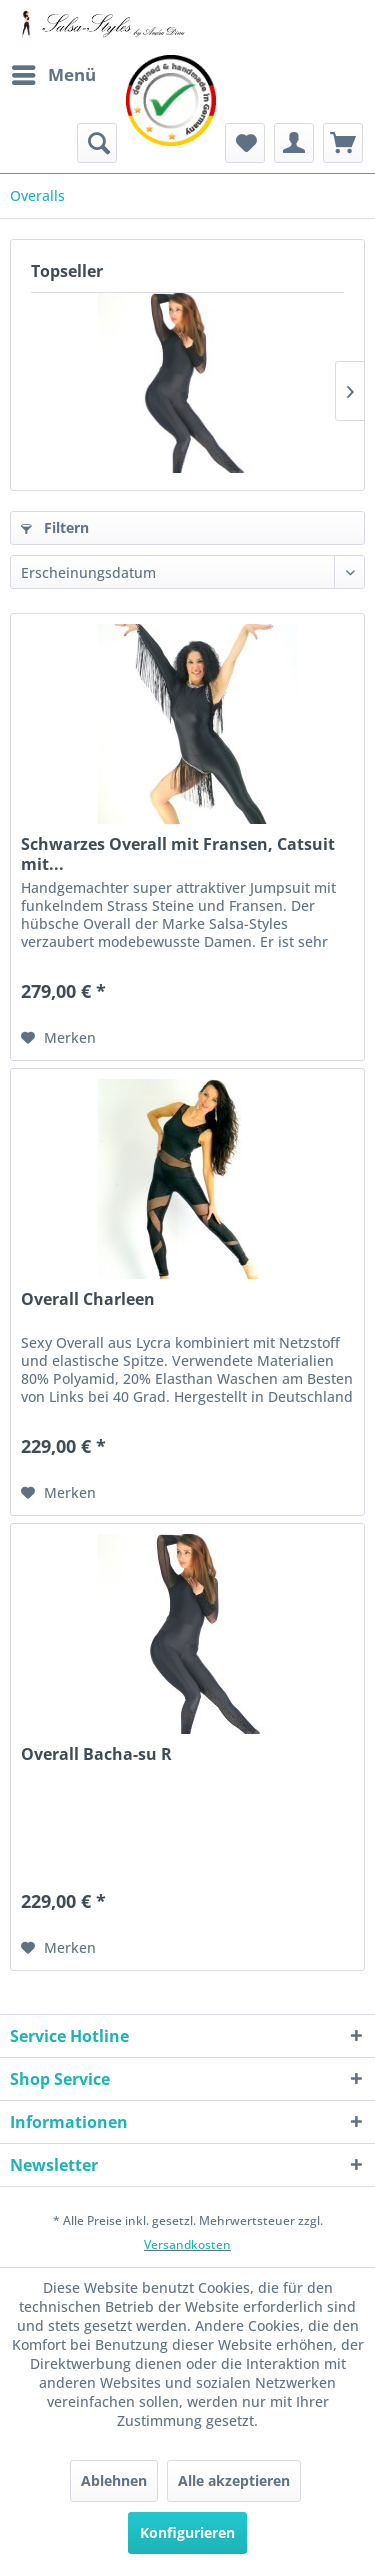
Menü (54, 72)
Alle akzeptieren (234, 2480)
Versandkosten (187, 2244)
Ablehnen (114, 2480)
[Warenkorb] (343, 143)
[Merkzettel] (245, 143)
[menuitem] (53, 75)
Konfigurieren (187, 2532)
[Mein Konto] (294, 143)
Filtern (55, 527)
